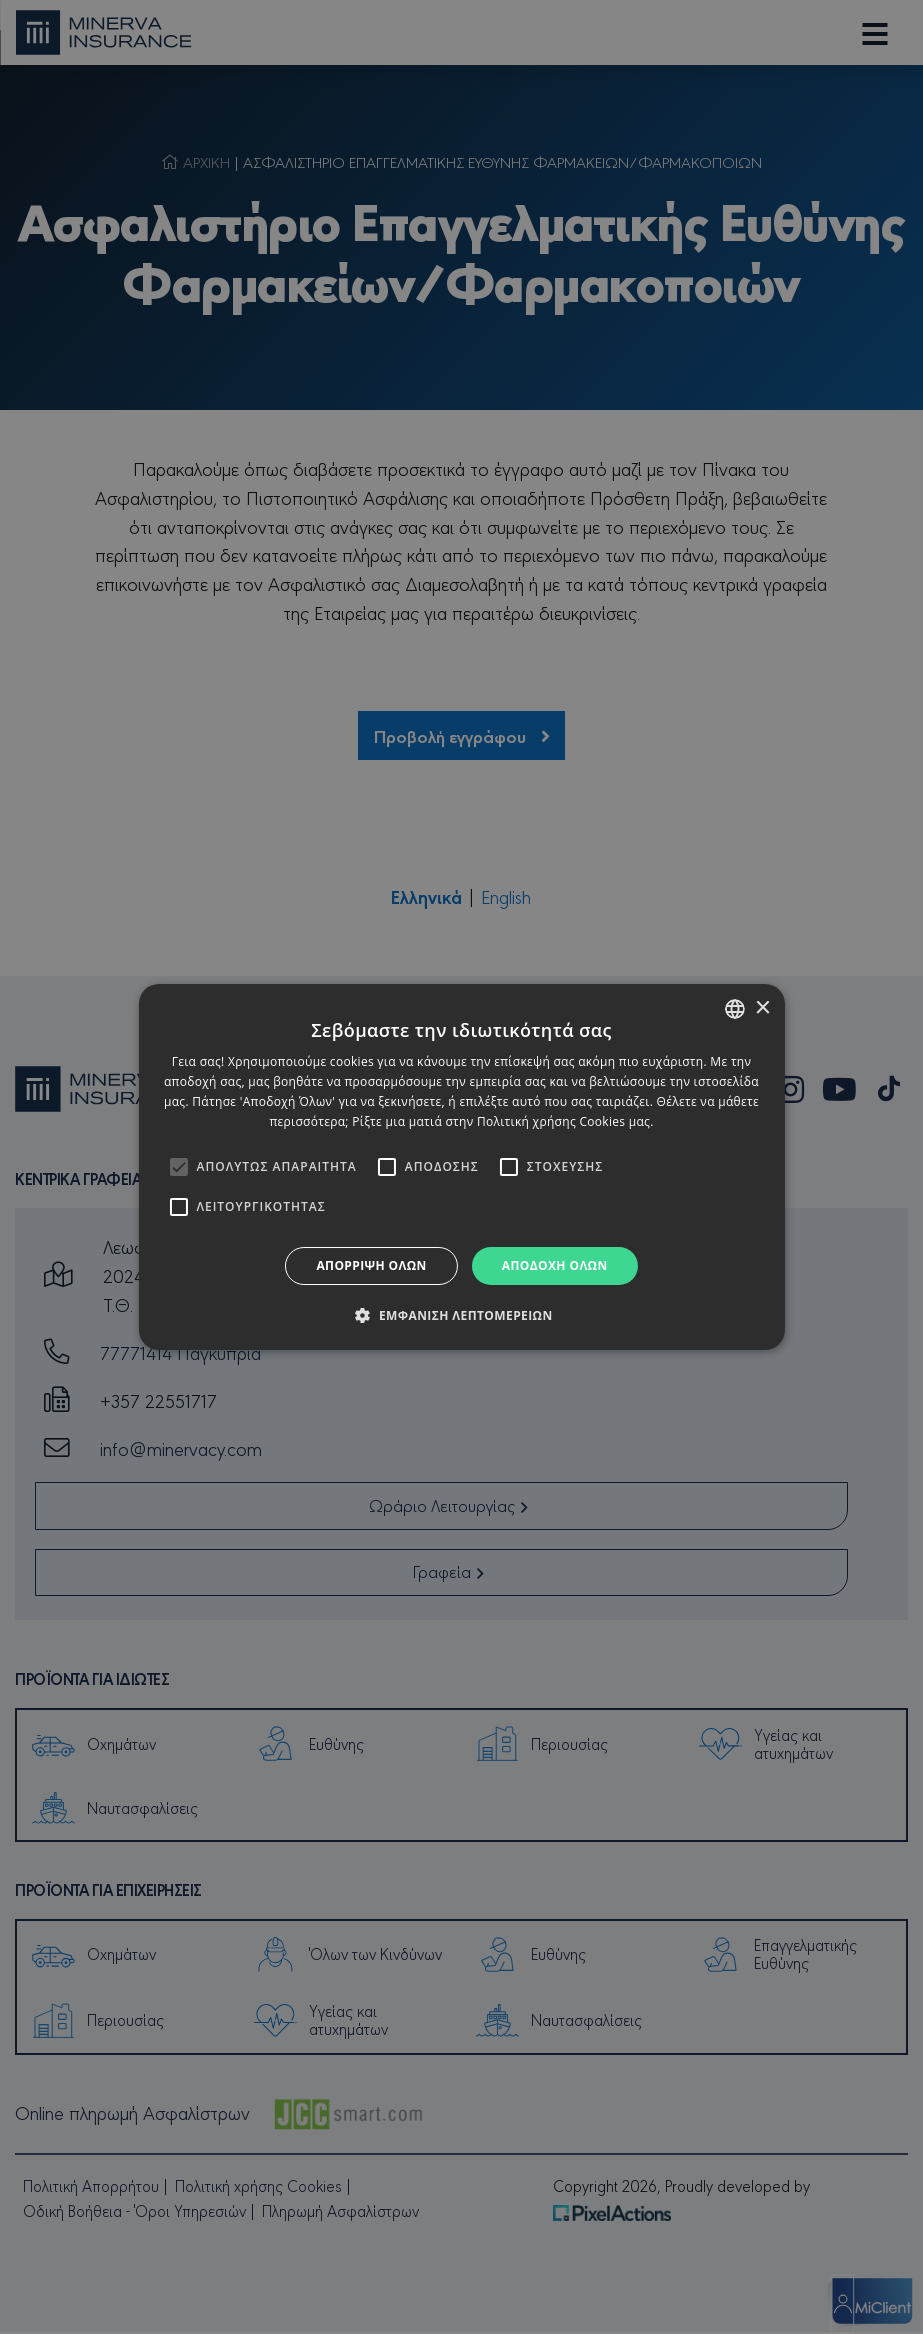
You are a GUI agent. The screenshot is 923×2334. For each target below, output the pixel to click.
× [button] (762, 1008)
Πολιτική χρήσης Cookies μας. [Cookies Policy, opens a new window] (565, 1121)
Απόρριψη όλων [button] (371, 1265)
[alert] (461, 1167)
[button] (461, 1315)
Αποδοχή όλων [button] (555, 1265)
